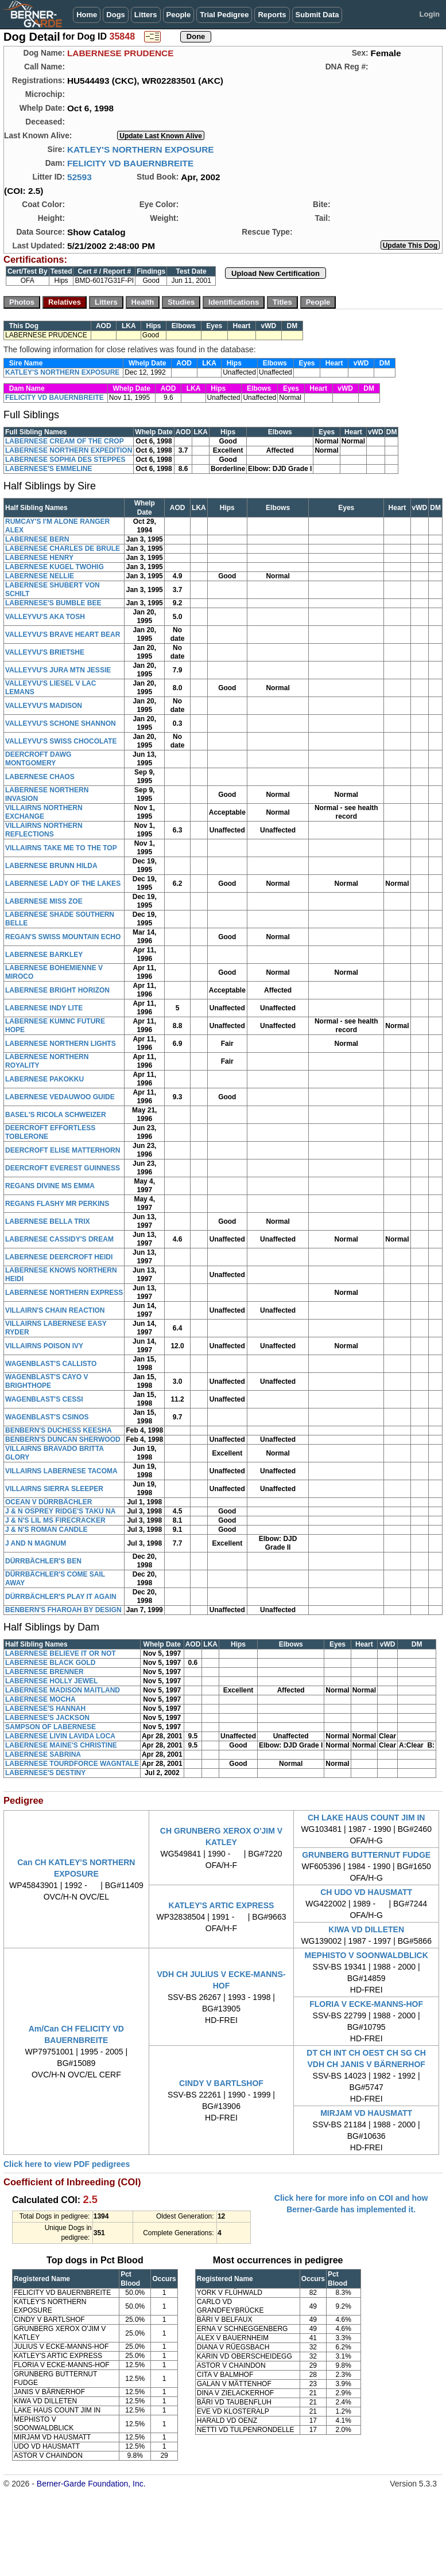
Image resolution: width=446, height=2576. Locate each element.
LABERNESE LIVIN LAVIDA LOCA (60, 1736)
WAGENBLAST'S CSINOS (47, 1417)
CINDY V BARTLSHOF (221, 2083)
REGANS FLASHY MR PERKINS (57, 1204)
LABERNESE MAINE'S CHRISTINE (61, 1745)
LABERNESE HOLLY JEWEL (51, 1681)
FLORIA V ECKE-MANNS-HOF (366, 2004)
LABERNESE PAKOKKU (44, 1079)
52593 (79, 177)
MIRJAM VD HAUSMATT (366, 2113)
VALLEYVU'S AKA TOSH (45, 617)
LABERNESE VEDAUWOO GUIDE (60, 1097)
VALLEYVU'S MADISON (43, 706)
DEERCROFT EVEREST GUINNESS (62, 1168)
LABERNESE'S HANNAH (45, 1709)
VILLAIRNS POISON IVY (44, 1346)
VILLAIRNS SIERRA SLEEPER (54, 1489)
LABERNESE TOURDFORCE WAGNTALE (72, 1764)
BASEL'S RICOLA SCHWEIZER (55, 1115)
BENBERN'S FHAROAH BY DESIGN (63, 1610)
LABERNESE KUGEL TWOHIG (54, 567)
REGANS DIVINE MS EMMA (50, 1186)
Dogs (115, 14)
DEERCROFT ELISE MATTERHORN (62, 1150)
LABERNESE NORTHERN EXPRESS (64, 1293)
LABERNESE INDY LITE (44, 1008)
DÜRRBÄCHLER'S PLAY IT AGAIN (61, 1597)
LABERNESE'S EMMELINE (48, 469)
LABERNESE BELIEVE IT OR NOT (60, 1653)
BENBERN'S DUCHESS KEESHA (58, 1430)
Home (86, 14)
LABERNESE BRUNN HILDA (51, 866)
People (178, 14)
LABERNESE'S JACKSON (47, 1718)
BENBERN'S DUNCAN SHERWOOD (63, 1439)
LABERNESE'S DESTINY (45, 1773)
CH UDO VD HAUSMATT (366, 1892)
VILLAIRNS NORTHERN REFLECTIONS (44, 830)
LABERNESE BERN (37, 539)
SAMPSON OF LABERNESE (50, 1727)
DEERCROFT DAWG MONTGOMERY (38, 758)
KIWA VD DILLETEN (366, 1929)
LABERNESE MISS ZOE (44, 901)
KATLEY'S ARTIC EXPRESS (221, 1905)
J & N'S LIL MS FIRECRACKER (55, 1520)
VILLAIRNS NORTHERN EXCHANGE (44, 812)
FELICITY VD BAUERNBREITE (130, 163)
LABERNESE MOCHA (40, 1699)
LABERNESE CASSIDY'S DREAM (59, 1239)
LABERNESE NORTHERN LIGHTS (60, 1044)
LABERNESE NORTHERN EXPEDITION (68, 450)
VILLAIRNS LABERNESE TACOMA (61, 1471)
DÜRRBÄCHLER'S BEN (43, 1561)
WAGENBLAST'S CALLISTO (50, 1364)
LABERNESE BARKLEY (44, 955)
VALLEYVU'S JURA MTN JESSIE (58, 670)
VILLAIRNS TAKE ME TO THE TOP (61, 848)
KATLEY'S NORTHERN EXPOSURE (140, 149)
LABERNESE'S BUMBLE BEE (53, 603)
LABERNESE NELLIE (39, 576)
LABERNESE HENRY (39, 558)
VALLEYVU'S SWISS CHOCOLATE (61, 741)
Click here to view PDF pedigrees (66, 2164)
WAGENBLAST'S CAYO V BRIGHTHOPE (46, 1381)
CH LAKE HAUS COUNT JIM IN (366, 1817)
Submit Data (317, 14)
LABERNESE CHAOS (40, 777)
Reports (272, 14)
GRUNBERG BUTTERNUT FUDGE (366, 1854)
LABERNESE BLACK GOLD (50, 1663)
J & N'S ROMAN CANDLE (46, 1530)
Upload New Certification (275, 273)
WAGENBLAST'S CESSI (44, 1399)
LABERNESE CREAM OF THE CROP (64, 441)
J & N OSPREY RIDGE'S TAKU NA (60, 1511)
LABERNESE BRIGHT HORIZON (57, 990)
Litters (145, 14)
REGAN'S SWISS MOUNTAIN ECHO (63, 937)
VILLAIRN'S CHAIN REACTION (55, 1310)
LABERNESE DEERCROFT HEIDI (59, 1257)
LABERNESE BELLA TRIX (47, 1221)
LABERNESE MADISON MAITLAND (62, 1690)
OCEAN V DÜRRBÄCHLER (48, 1502)
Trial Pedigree (224, 14)
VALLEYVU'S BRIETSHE (44, 652)
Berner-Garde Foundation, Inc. (91, 2483)
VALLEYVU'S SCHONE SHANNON (60, 723)
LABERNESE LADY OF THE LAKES (63, 884)
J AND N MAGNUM (35, 1543)
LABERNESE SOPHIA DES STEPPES (65, 460)
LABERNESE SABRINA (43, 1754)
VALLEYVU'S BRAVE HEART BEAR (62, 635)
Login (430, 14)
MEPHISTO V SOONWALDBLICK (366, 1955)
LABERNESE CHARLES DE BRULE (62, 548)
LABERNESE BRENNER (44, 1672)
